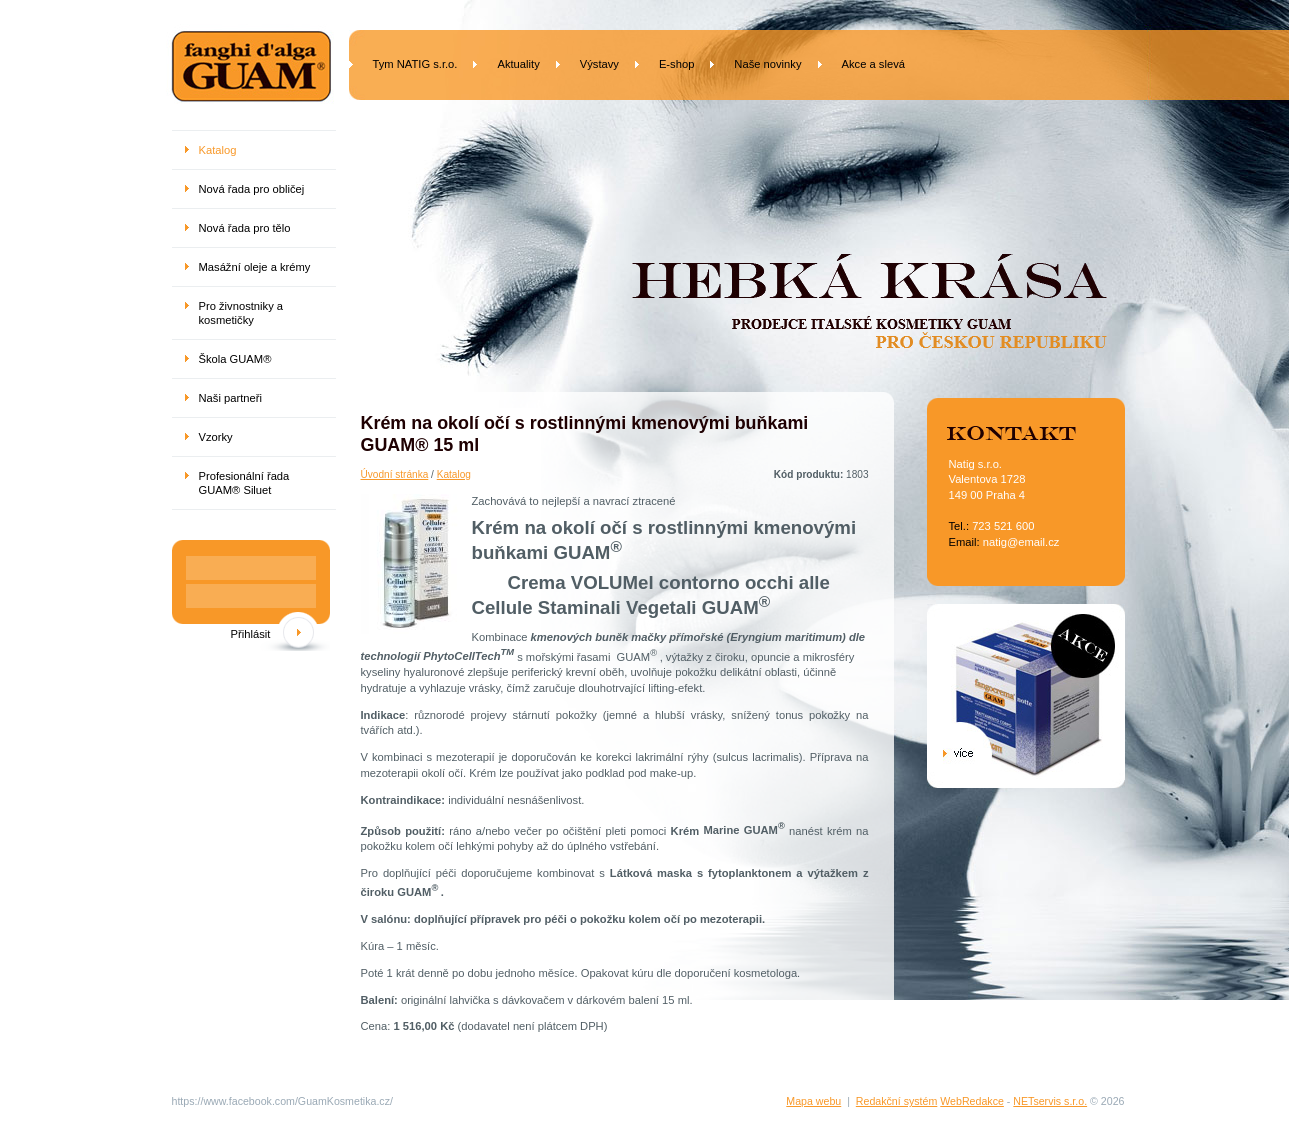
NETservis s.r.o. (1050, 1101)
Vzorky (216, 437)
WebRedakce (972, 1101)
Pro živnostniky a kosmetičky (241, 313)
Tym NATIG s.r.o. (415, 64)
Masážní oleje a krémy (255, 267)
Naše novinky (767, 64)
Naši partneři (230, 398)
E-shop (676, 64)
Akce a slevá (873, 64)
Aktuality (518, 64)
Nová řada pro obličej (252, 189)
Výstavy (599, 64)
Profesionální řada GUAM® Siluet (244, 483)
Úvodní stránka (395, 474)
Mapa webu (813, 1101)
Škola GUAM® (235, 359)
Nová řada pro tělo (245, 228)
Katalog (454, 474)
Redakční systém (897, 1101)
